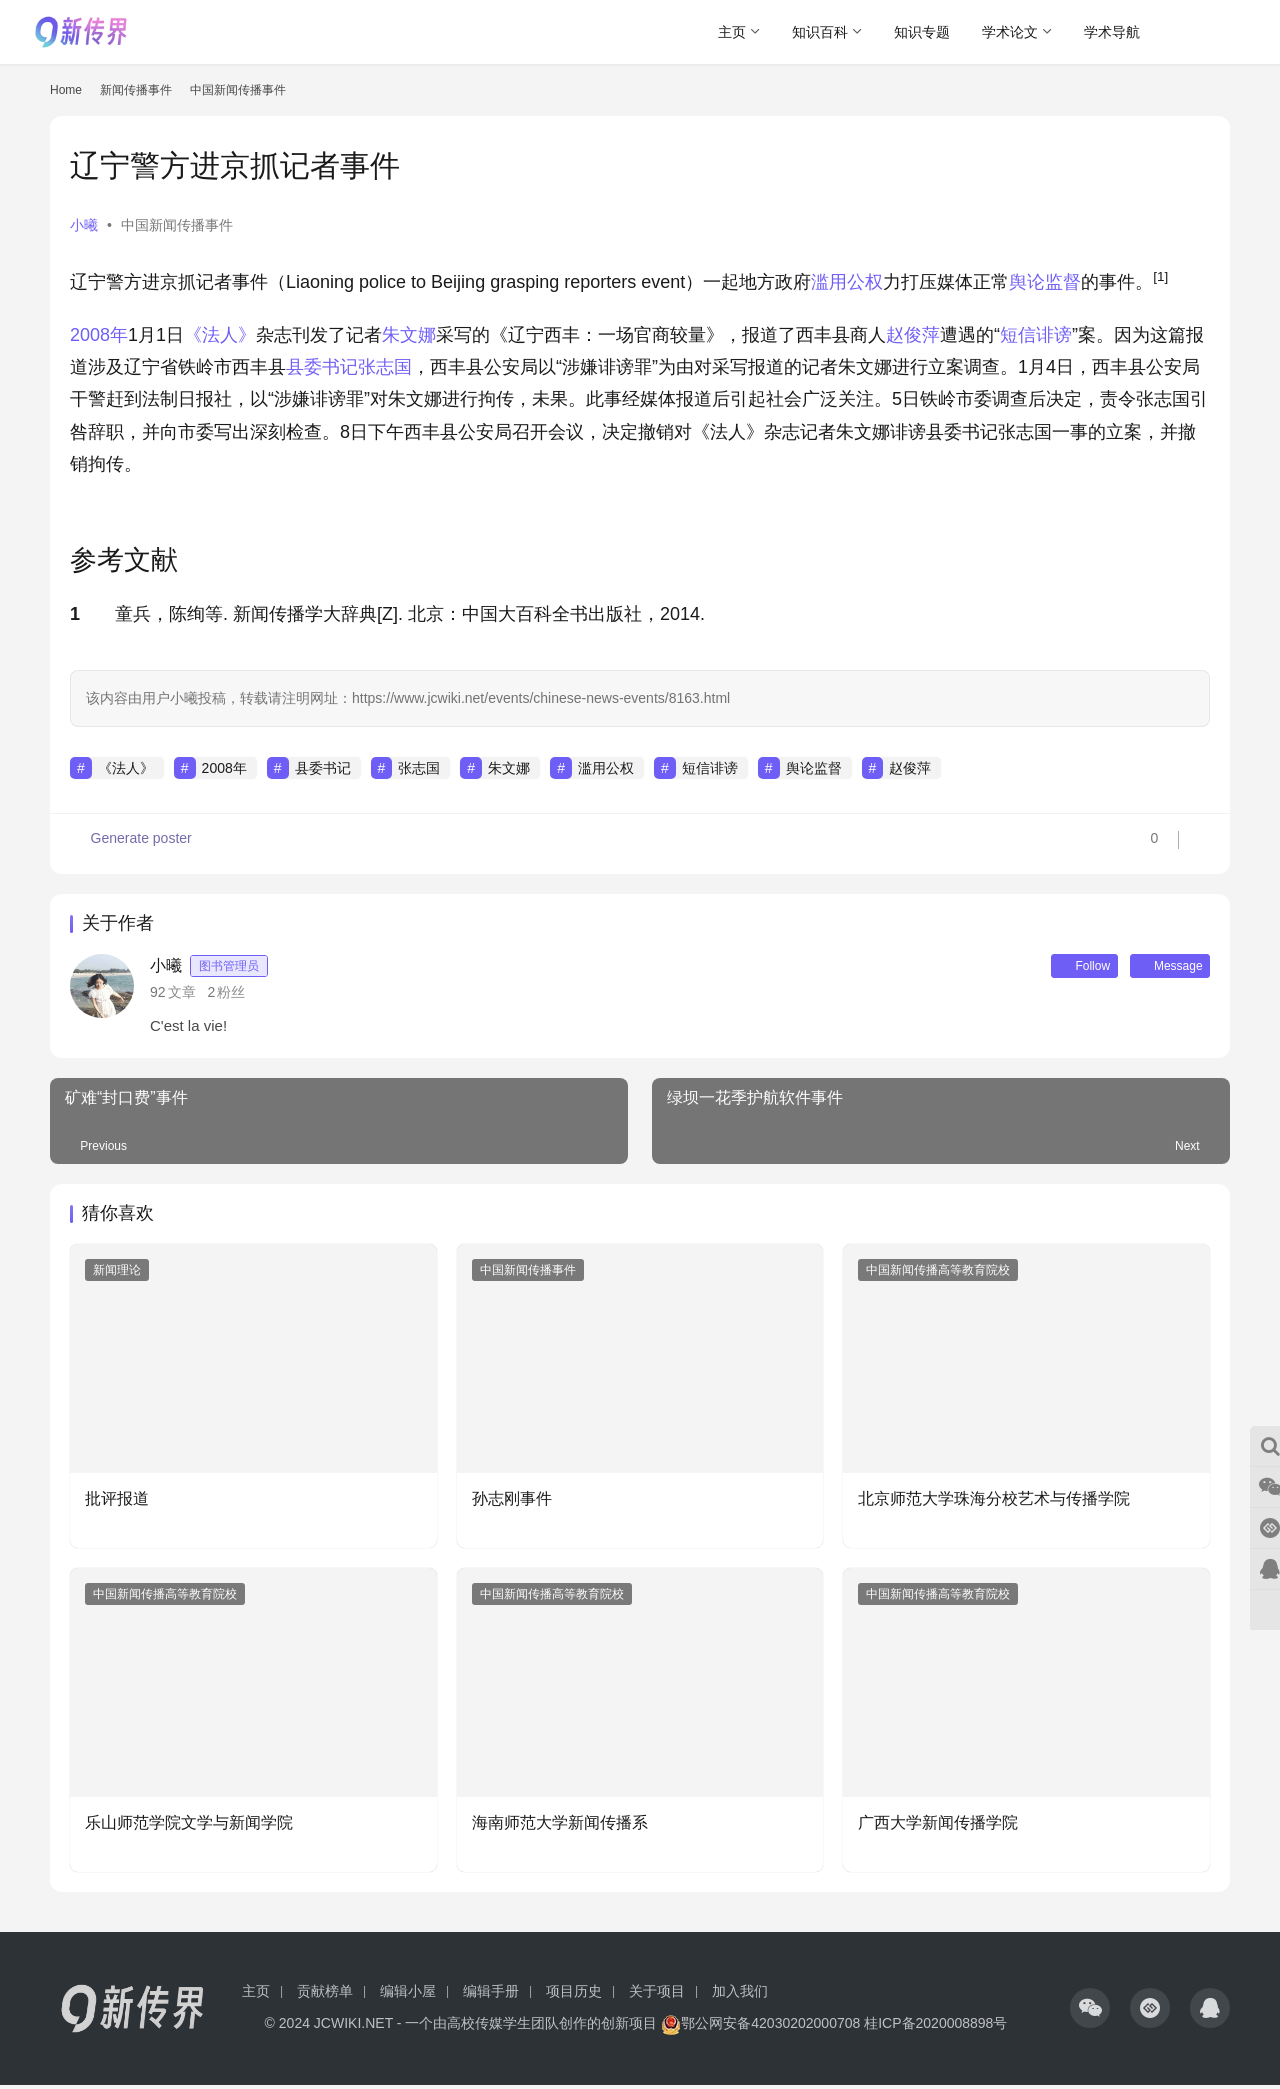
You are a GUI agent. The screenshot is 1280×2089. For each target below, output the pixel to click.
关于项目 (657, 1995)
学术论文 (1010, 32)
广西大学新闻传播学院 (938, 1826)
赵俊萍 (913, 335)
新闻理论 (117, 1274)
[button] (1160, 282)
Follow (1059, 968)
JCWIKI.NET (353, 2027)
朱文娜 (409, 335)
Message (1161, 968)
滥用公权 (847, 282)
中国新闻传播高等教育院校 (938, 1274)
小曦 (84, 225)
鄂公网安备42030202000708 (760, 2027)
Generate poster (132, 844)
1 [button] (75, 614)
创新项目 (629, 2027)
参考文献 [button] (124, 560)
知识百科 (820, 32)
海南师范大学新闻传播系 (560, 1826)
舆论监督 (1045, 282)
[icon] (1090, 2012)
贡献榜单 (325, 1995)
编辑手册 (491, 1995)
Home (66, 90)
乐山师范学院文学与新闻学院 (189, 1826)
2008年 (99, 335)
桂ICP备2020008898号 (935, 2027)
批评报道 (117, 1502)
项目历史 (574, 1995)
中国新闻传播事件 (177, 225)
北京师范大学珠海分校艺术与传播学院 (994, 1502)
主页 (732, 32)
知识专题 (922, 32)
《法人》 (220, 335)
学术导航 (1112, 32)
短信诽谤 (1036, 335)
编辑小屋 (408, 1995)
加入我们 (740, 1995)
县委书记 (322, 367)
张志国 (385, 367)
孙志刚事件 (512, 1502)
